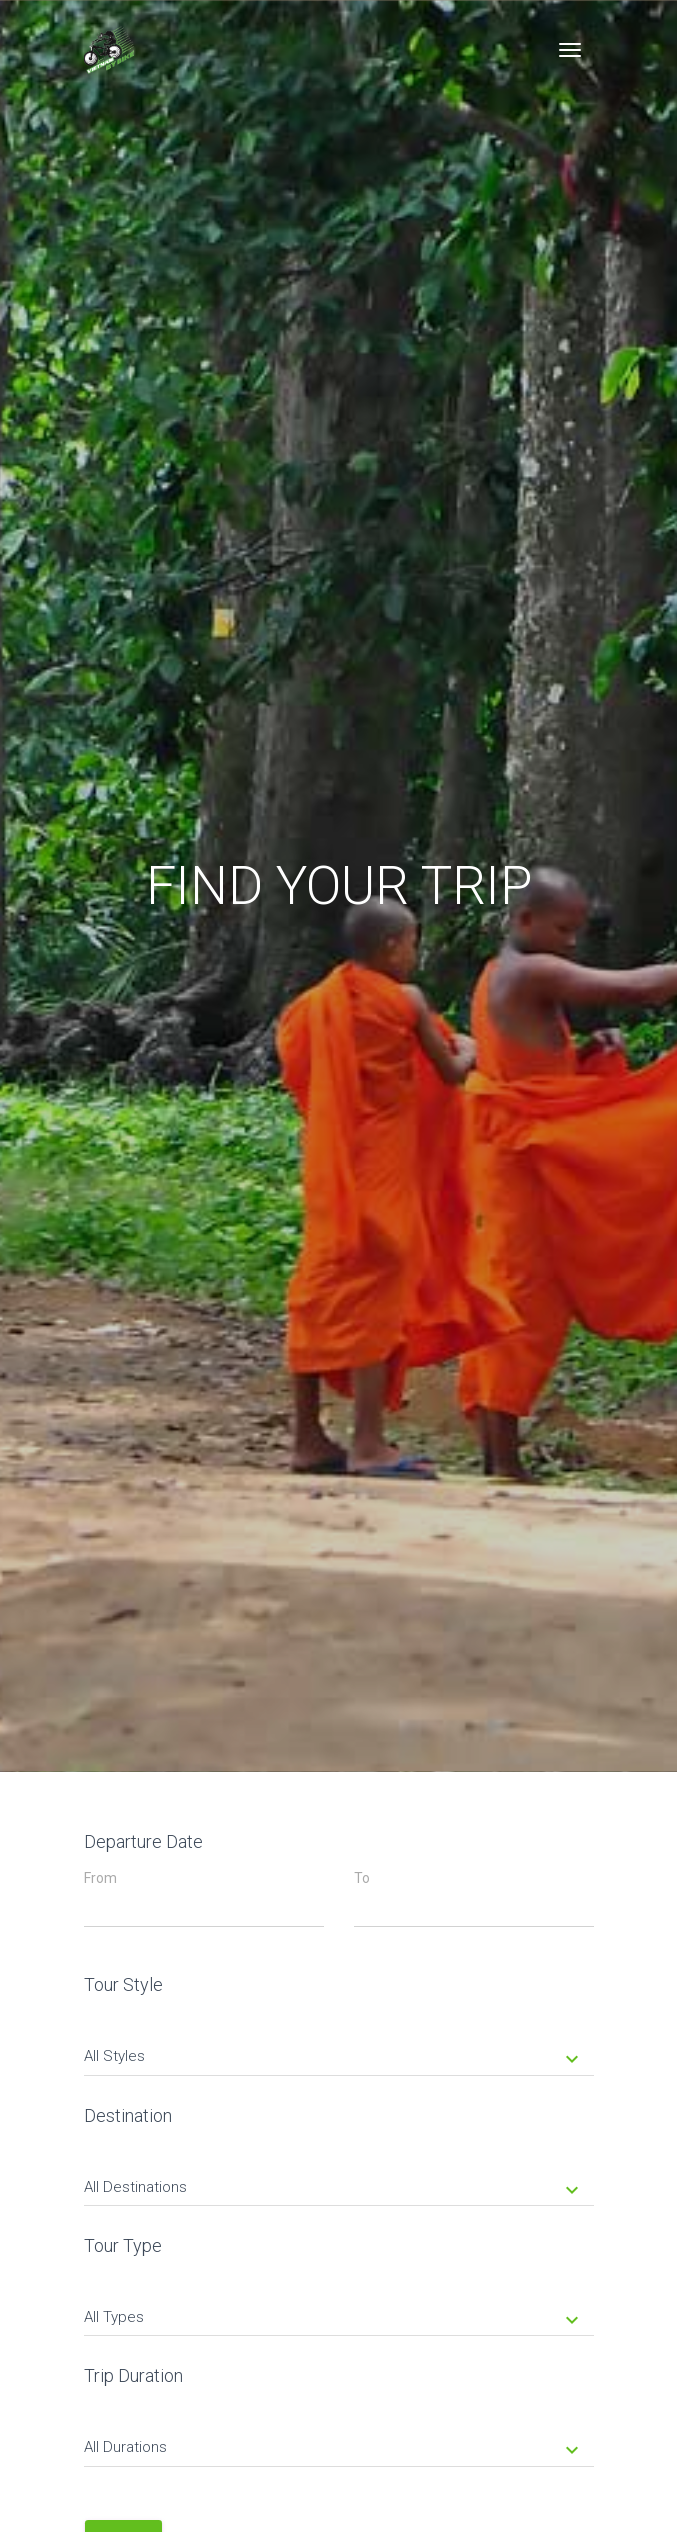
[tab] (339, 2041)
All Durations (334, 2449)
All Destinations (334, 2189)
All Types (334, 2319)
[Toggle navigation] (570, 50)
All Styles (334, 2058)
